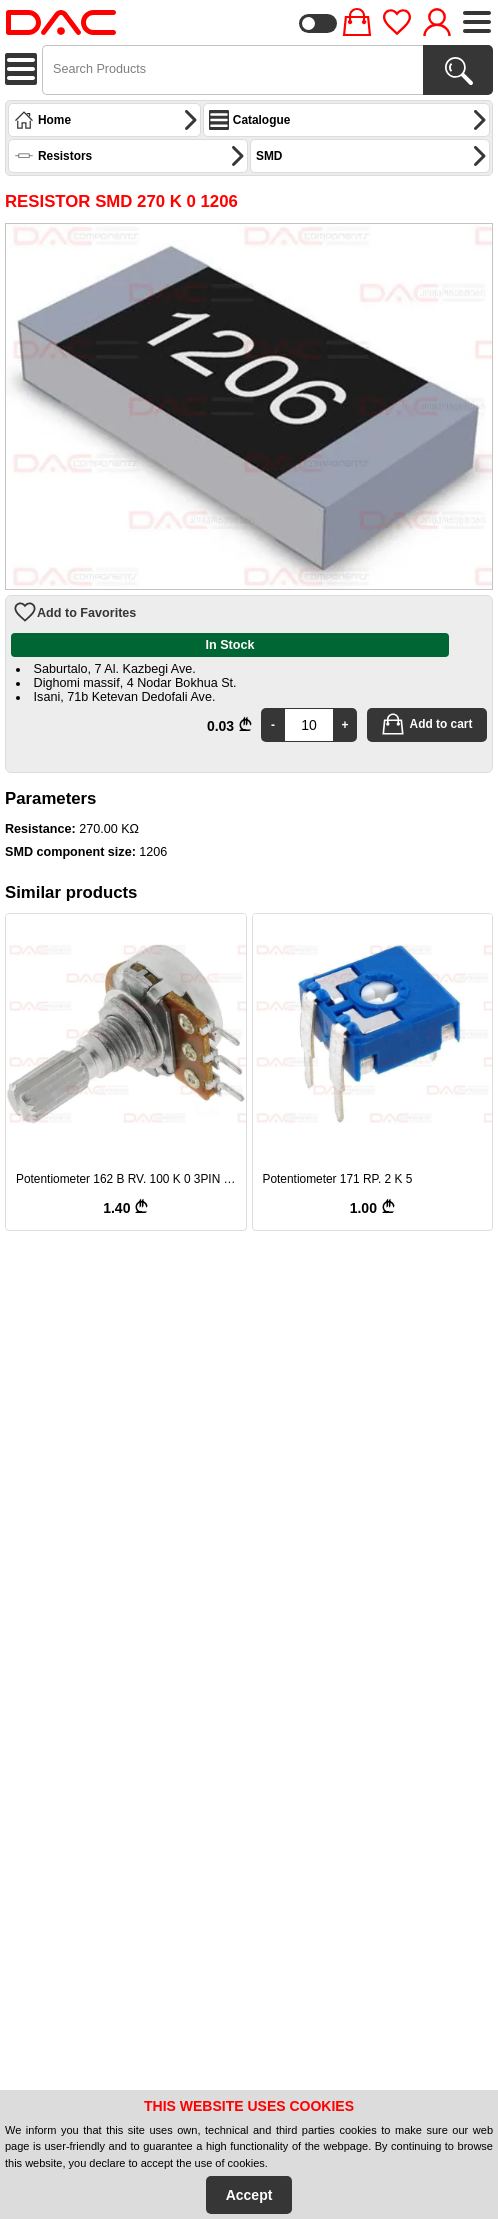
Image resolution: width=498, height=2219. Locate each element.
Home (106, 120)
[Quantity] (309, 725)
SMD (372, 156)
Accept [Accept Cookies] (249, 2195)
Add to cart (427, 724)
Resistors (130, 156)
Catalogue (348, 120)
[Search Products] (458, 70)
